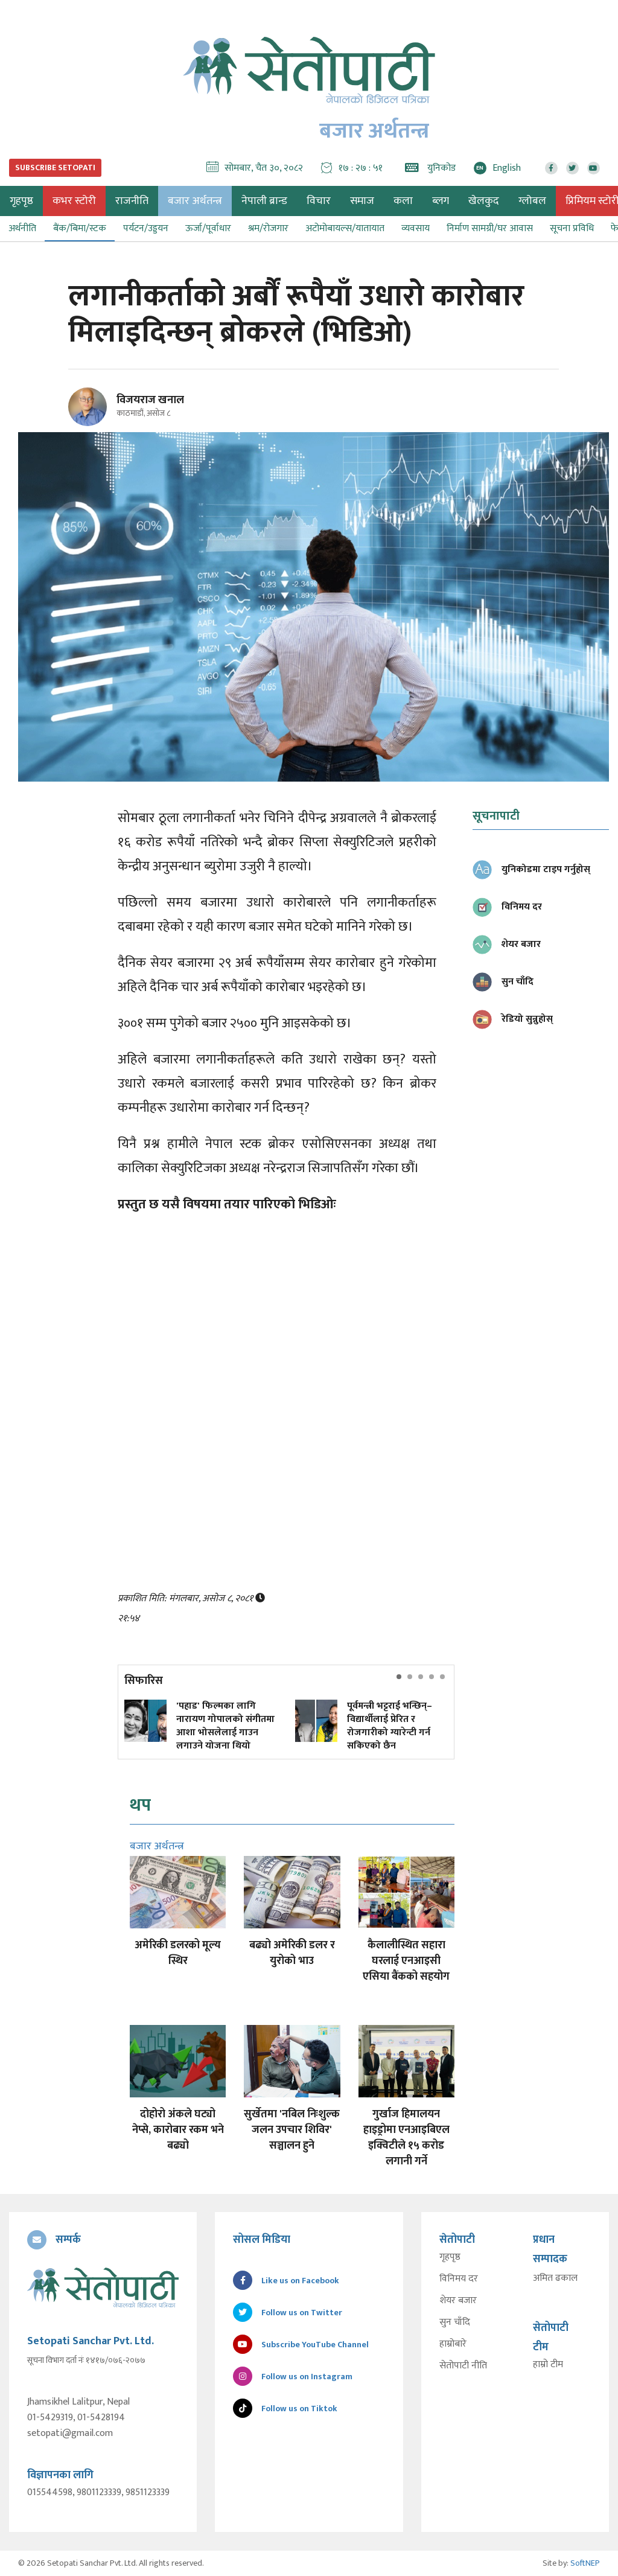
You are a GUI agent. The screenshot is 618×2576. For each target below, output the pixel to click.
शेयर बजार (458, 2301)
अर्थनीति (22, 228)
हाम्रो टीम (548, 2365)
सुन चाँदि (454, 2323)
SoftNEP (585, 2563)
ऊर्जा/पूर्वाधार (208, 228)
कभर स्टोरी (74, 201)
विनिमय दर (458, 2279)
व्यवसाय (415, 228)
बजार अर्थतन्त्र (195, 201)
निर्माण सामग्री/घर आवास (490, 228)
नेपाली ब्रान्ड (264, 201)
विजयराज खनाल (150, 400)
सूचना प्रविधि (572, 228)
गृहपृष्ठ (449, 2258)
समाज (362, 201)
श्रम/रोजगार (268, 228)
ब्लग (440, 201)
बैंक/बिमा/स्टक (79, 228)
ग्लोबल (532, 201)
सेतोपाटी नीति (463, 2366)
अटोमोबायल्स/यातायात (344, 228)
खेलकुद (483, 201)
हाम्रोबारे (453, 2345)
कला (403, 201)
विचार (319, 201)
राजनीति (131, 201)
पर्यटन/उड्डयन (145, 228)
